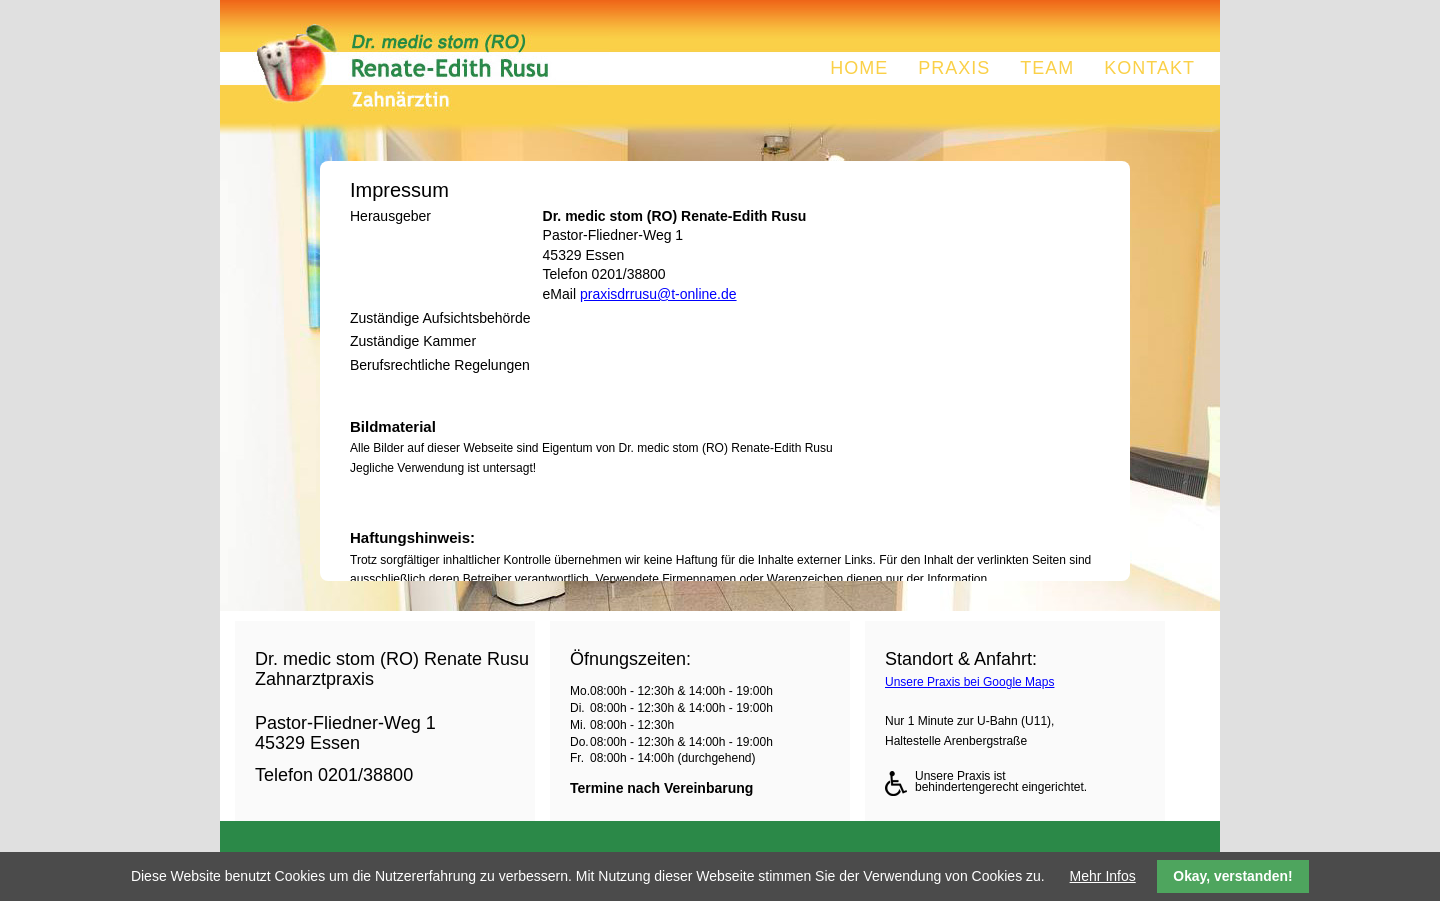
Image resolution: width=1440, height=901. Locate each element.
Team (1047, 68)
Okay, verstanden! (1232, 876)
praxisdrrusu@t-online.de (658, 294)
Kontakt (1149, 68)
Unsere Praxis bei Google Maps (969, 682)
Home (859, 68)
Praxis (954, 68)
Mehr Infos (1103, 876)
